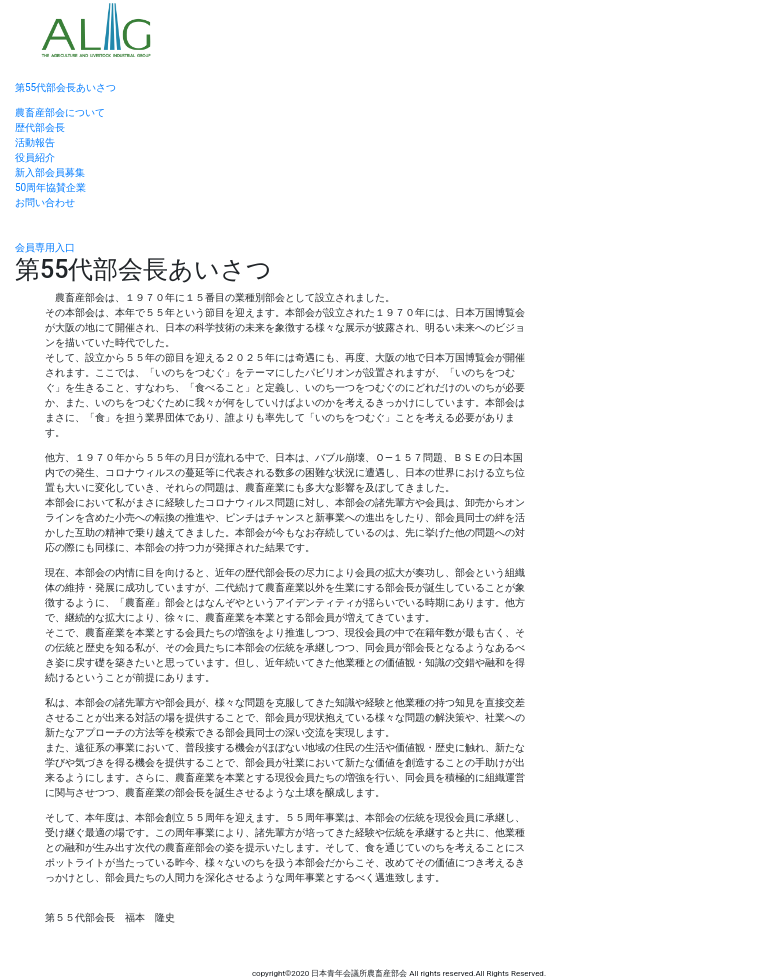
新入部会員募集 (50, 172)
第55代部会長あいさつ (65, 87)
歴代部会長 (40, 127)
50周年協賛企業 (50, 187)
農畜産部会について (60, 112)
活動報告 (35, 142)
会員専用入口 (45, 247)
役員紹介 (35, 157)
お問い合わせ (45, 202)
